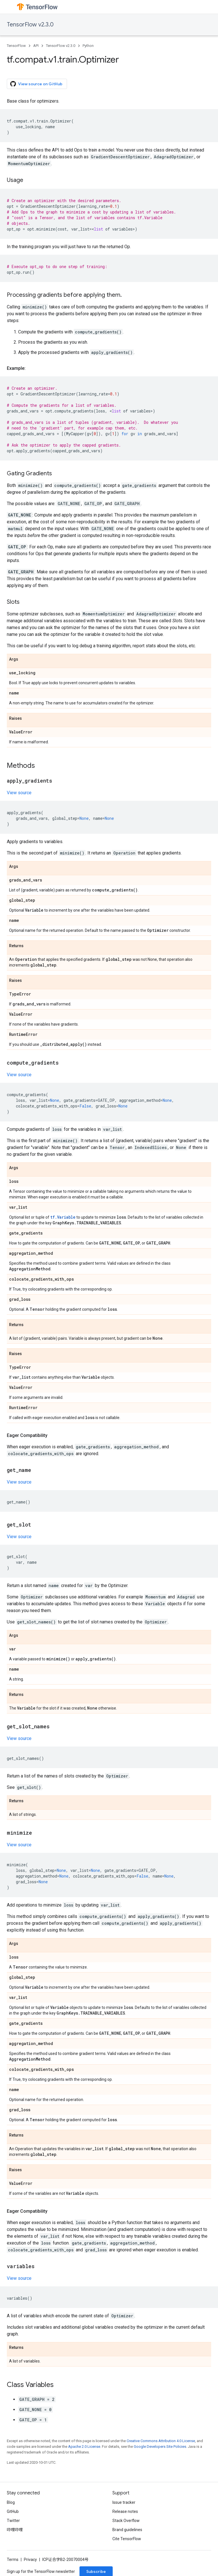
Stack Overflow (126, 2520)
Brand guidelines (127, 2529)
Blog (11, 2502)
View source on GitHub (36, 84)
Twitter (13, 2520)
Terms (12, 2559)
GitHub (13, 2511)
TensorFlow (16, 45)
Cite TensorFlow (126, 2538)
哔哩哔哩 (15, 2529)
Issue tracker (123, 2502)
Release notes (125, 2511)
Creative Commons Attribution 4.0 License (161, 2441)
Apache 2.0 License (84, 2446)
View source (19, 792)
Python (88, 45)
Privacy (30, 2559)
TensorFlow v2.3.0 (30, 24)
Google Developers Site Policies (160, 2446)
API (36, 45)
